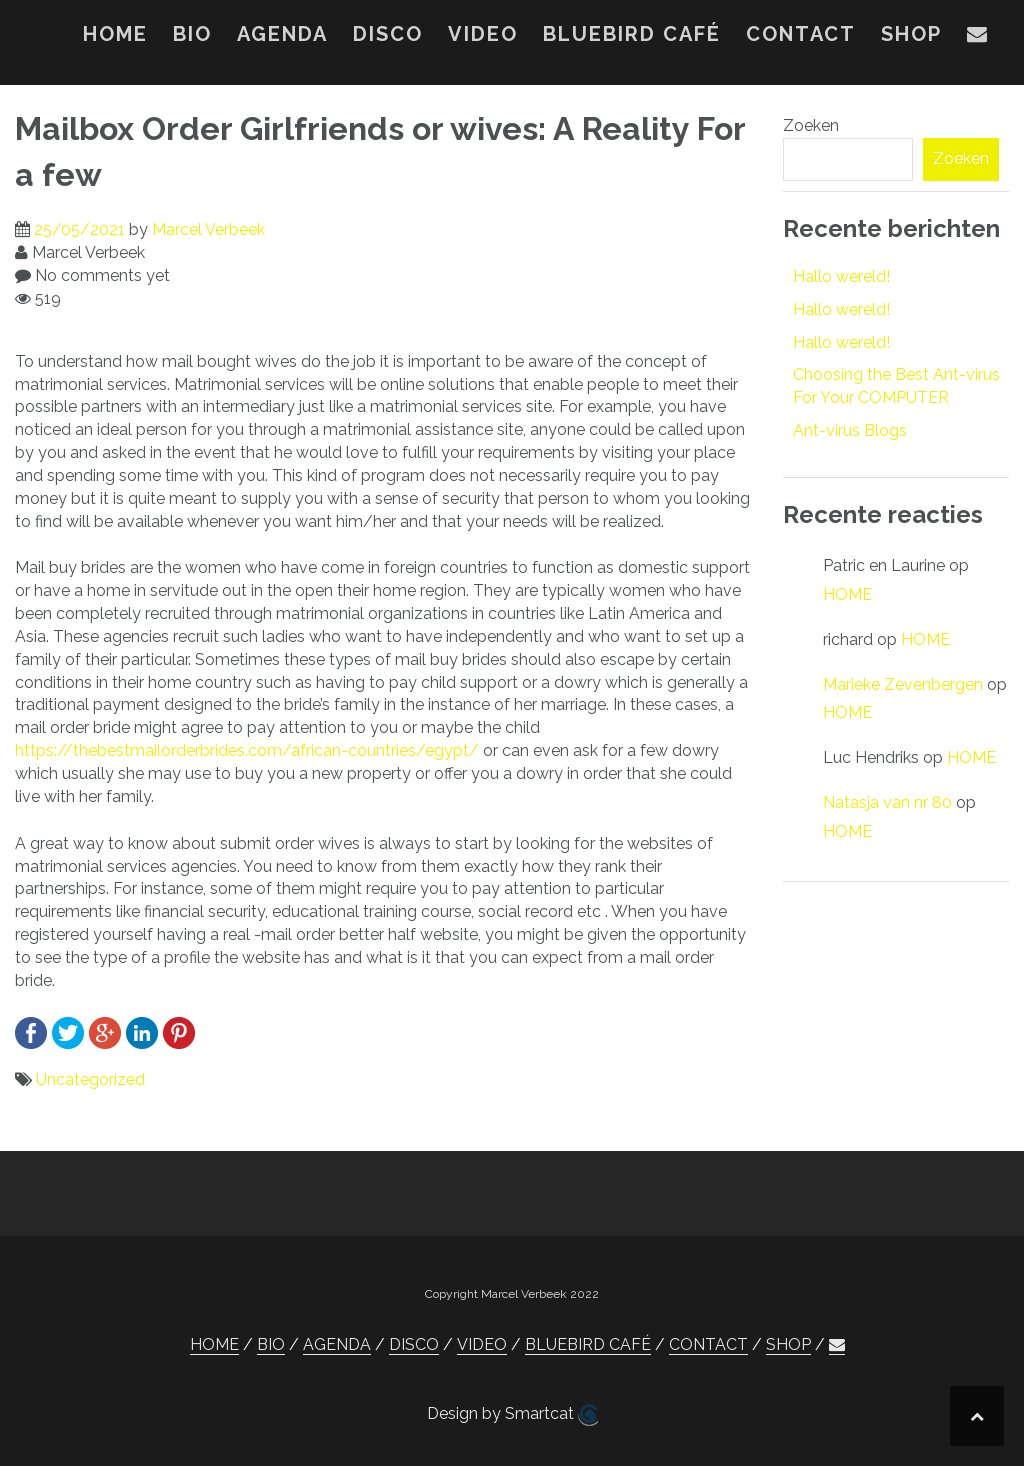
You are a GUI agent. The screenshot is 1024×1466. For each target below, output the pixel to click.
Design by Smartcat (512, 1415)
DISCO (388, 34)
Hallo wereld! (841, 276)
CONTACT (801, 34)
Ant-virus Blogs (850, 430)
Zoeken (811, 125)
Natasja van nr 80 (887, 802)
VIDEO (483, 34)
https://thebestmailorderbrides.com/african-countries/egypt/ (247, 750)
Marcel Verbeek (208, 229)
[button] (978, 38)
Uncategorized (90, 1079)
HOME (115, 34)
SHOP (911, 34)
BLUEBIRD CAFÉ (632, 34)
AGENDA (282, 34)
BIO (192, 34)
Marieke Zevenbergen (903, 684)
